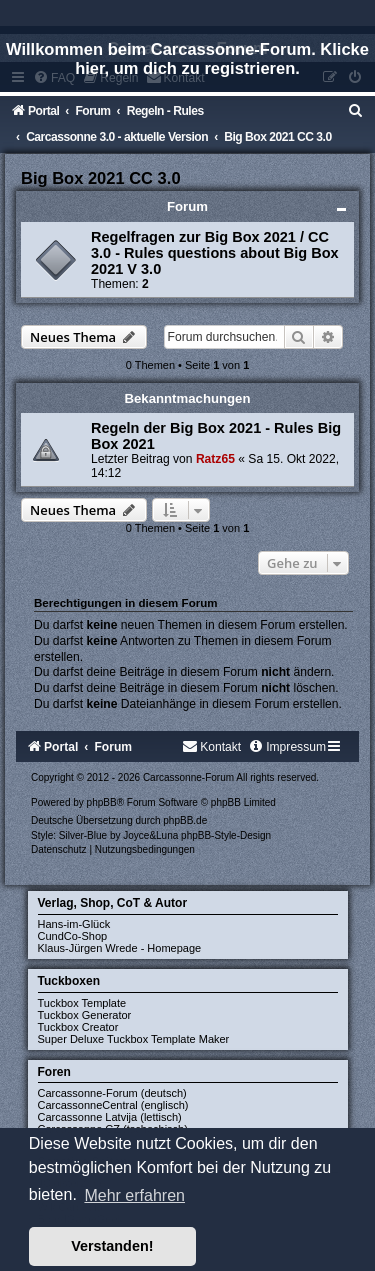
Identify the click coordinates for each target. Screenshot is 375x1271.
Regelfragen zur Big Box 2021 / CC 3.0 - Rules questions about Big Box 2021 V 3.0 (215, 253)
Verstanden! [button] (112, 1246)
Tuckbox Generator (85, 1015)
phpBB (102, 802)
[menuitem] (356, 111)
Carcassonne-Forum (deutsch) (112, 1093)
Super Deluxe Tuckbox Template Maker (134, 1039)
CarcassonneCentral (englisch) (113, 1105)
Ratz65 (215, 459)
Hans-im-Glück (74, 924)
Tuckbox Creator (78, 1027)
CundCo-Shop (73, 936)
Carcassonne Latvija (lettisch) (110, 1117)
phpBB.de (185, 820)
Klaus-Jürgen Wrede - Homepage (120, 948)
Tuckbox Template (82, 1003)
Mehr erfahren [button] (134, 1195)
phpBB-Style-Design (226, 835)
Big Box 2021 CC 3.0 (101, 178)
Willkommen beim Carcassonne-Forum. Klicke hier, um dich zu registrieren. (187, 58)
